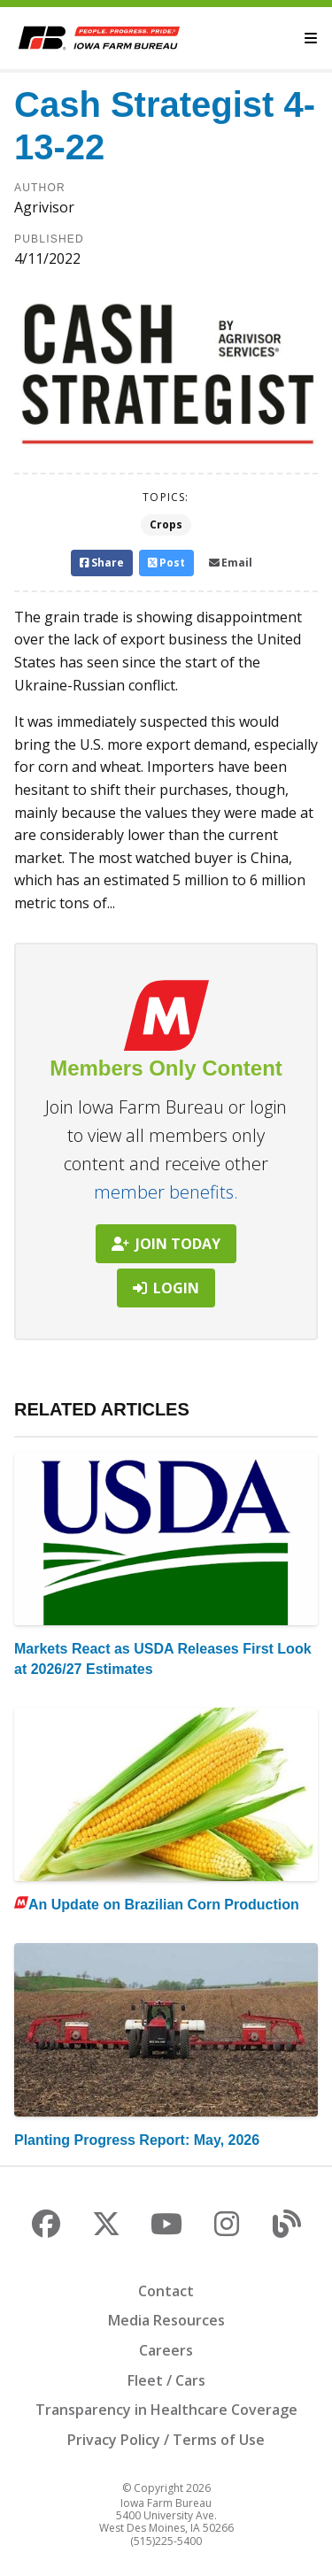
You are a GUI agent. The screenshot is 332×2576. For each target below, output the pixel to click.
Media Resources (166, 2320)
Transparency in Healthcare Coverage (166, 2409)
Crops (166, 524)
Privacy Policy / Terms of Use (166, 2439)
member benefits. (166, 1192)
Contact (166, 2291)
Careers (166, 2350)
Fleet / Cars (166, 2380)
